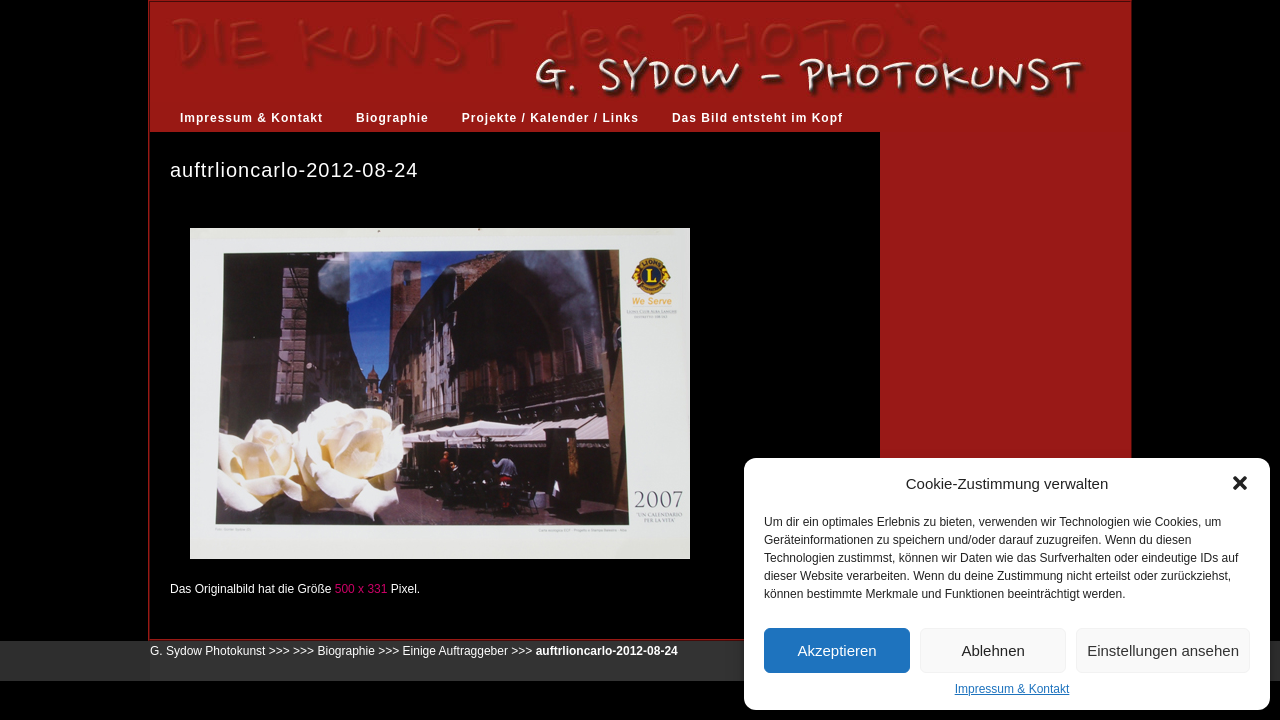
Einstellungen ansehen (1163, 650)
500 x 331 (361, 589)
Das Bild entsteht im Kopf (757, 118)
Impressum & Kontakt (1012, 689)
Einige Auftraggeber (455, 651)
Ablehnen (992, 650)
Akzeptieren (836, 650)
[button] (1240, 483)
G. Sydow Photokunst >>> (220, 651)
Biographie (392, 118)
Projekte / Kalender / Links (550, 118)
